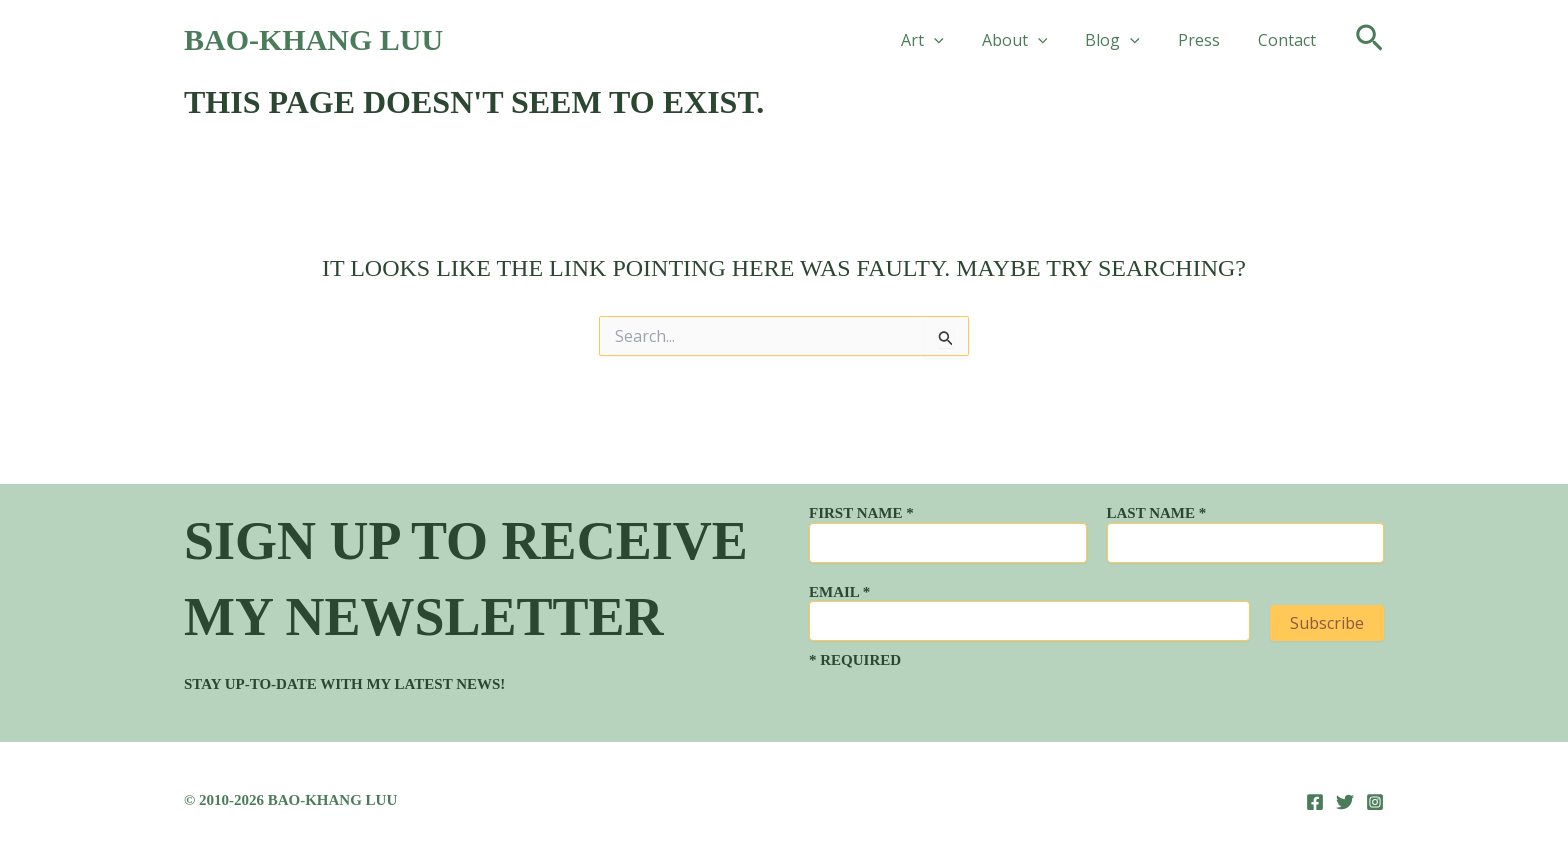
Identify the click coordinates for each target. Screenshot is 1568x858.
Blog (1127, 40)
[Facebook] (1315, 802)
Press (1208, 40)
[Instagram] (1375, 802)
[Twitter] (1345, 802)
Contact (1290, 40)
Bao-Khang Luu (313, 39)
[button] (961, 40)
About (1036, 40)
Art (949, 40)
